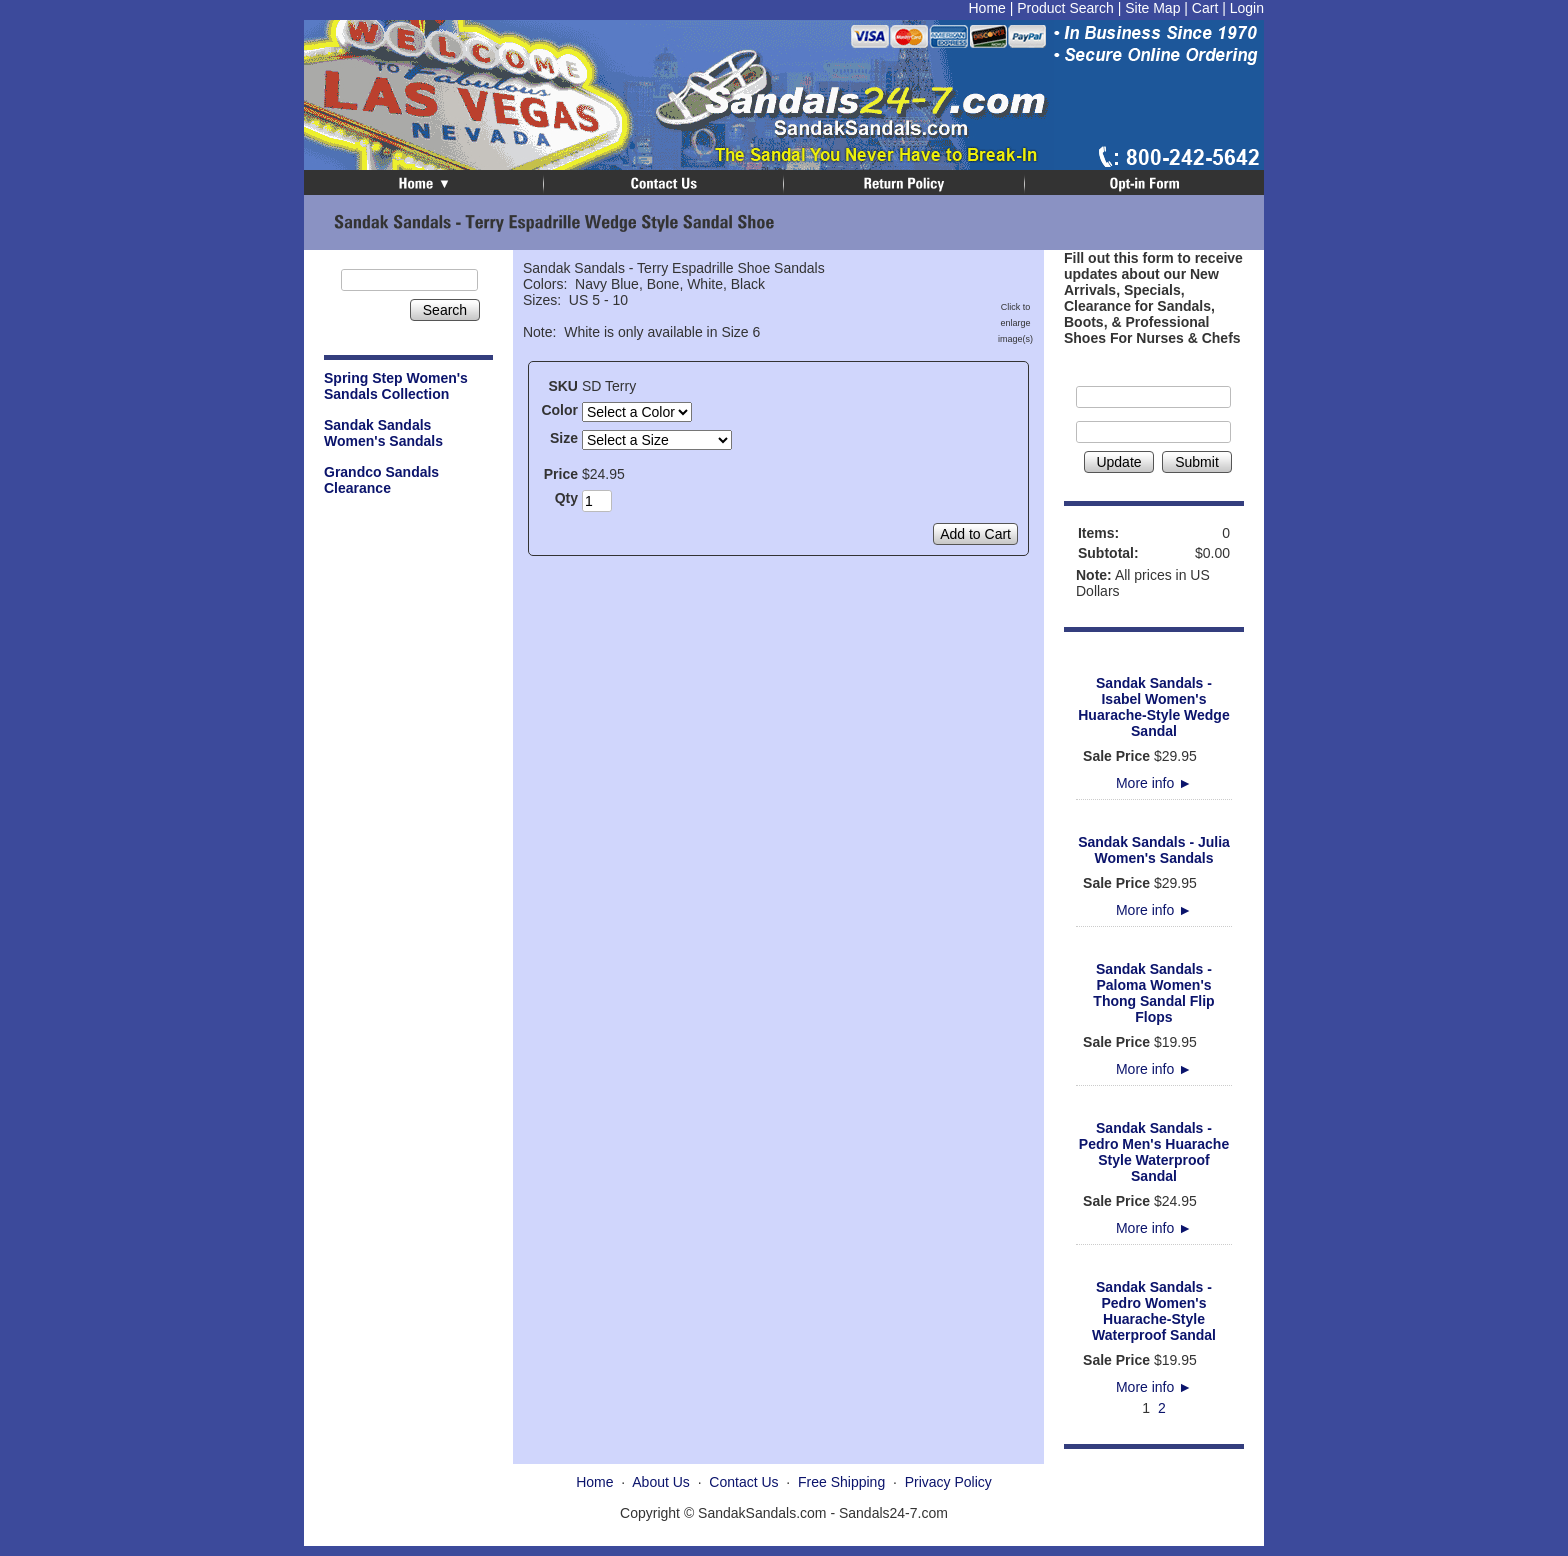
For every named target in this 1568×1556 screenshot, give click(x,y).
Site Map (1152, 8)
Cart (1205, 8)
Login (1247, 8)
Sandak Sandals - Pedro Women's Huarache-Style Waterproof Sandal (1154, 1311)
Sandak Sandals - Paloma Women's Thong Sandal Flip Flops (1153, 993)
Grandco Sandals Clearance (381, 480)
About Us (661, 1482)
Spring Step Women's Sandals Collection (396, 386)
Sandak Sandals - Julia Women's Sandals (1154, 850)
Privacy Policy (948, 1482)
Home (986, 8)
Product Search (1065, 8)
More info (1154, 783)
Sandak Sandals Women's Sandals (383, 433)
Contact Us (743, 1482)
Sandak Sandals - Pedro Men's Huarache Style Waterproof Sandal (1154, 1152)
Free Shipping (841, 1482)
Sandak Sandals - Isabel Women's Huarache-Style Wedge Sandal (1153, 707)
